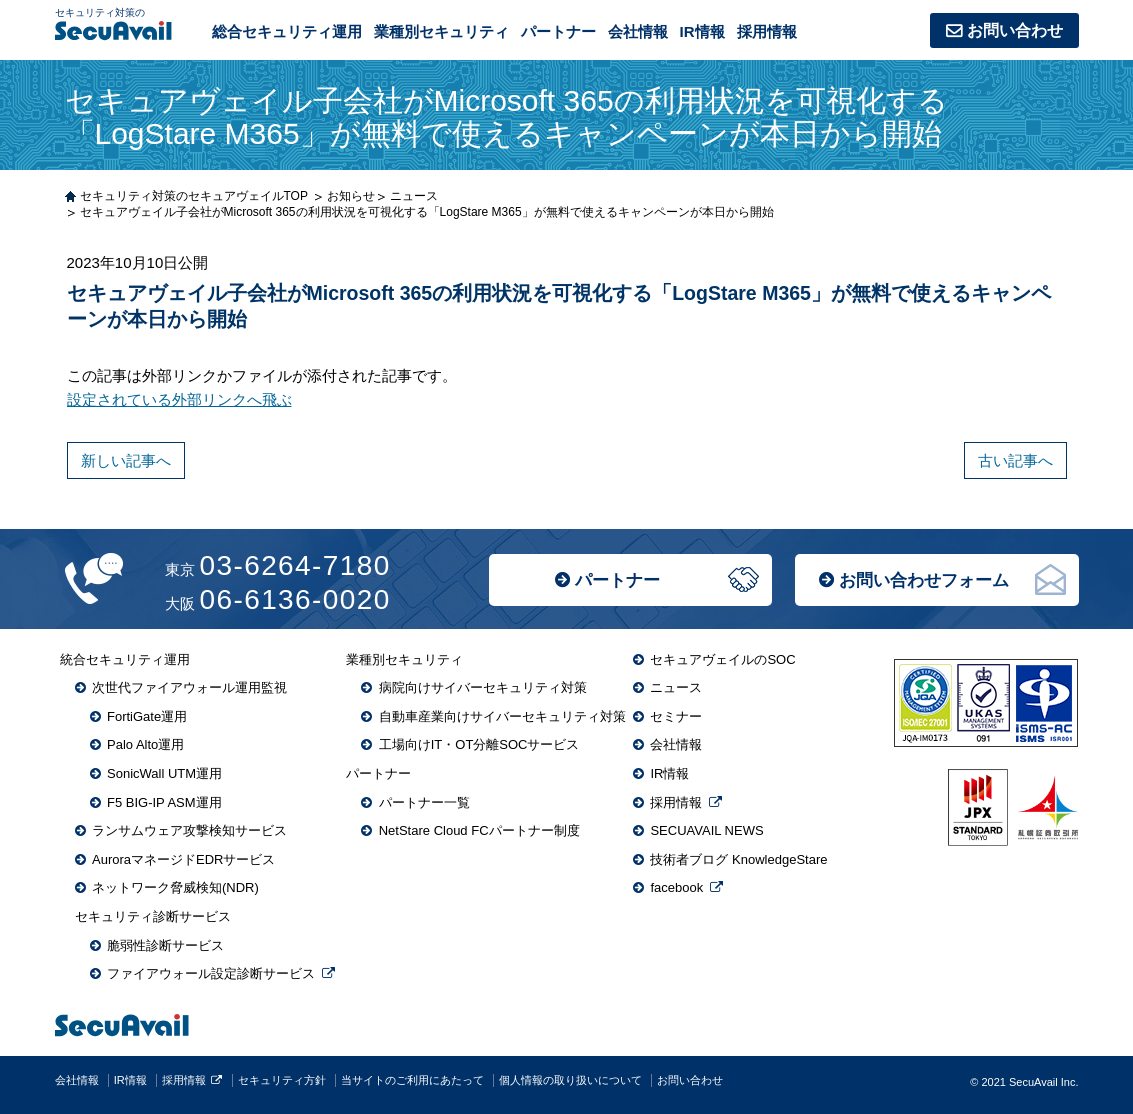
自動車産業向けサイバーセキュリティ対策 (502, 716)
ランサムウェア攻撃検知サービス (189, 830)
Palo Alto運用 (145, 744)
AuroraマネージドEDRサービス (183, 859)
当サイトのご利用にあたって (412, 1080)
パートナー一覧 (424, 802)
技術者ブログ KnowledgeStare (738, 859)
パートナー (617, 580)
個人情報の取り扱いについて (570, 1080)
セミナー (676, 716)
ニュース (676, 687)
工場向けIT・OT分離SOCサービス (479, 744)
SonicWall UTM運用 (164, 773)
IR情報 (702, 31)
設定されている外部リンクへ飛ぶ (179, 399)
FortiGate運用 (147, 716)
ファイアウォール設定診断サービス (211, 973)
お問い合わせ (1015, 30)
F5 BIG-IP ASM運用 (164, 802)
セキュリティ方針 (282, 1080)
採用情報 (767, 31)
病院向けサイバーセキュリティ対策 (483, 687)
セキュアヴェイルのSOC (722, 659)
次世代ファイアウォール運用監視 (189, 687)
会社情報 (638, 31)
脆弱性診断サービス (165, 945)
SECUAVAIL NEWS (706, 830)
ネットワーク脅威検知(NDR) (175, 887)
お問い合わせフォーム (924, 580)
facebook (676, 887)
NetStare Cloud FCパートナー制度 (479, 830)
